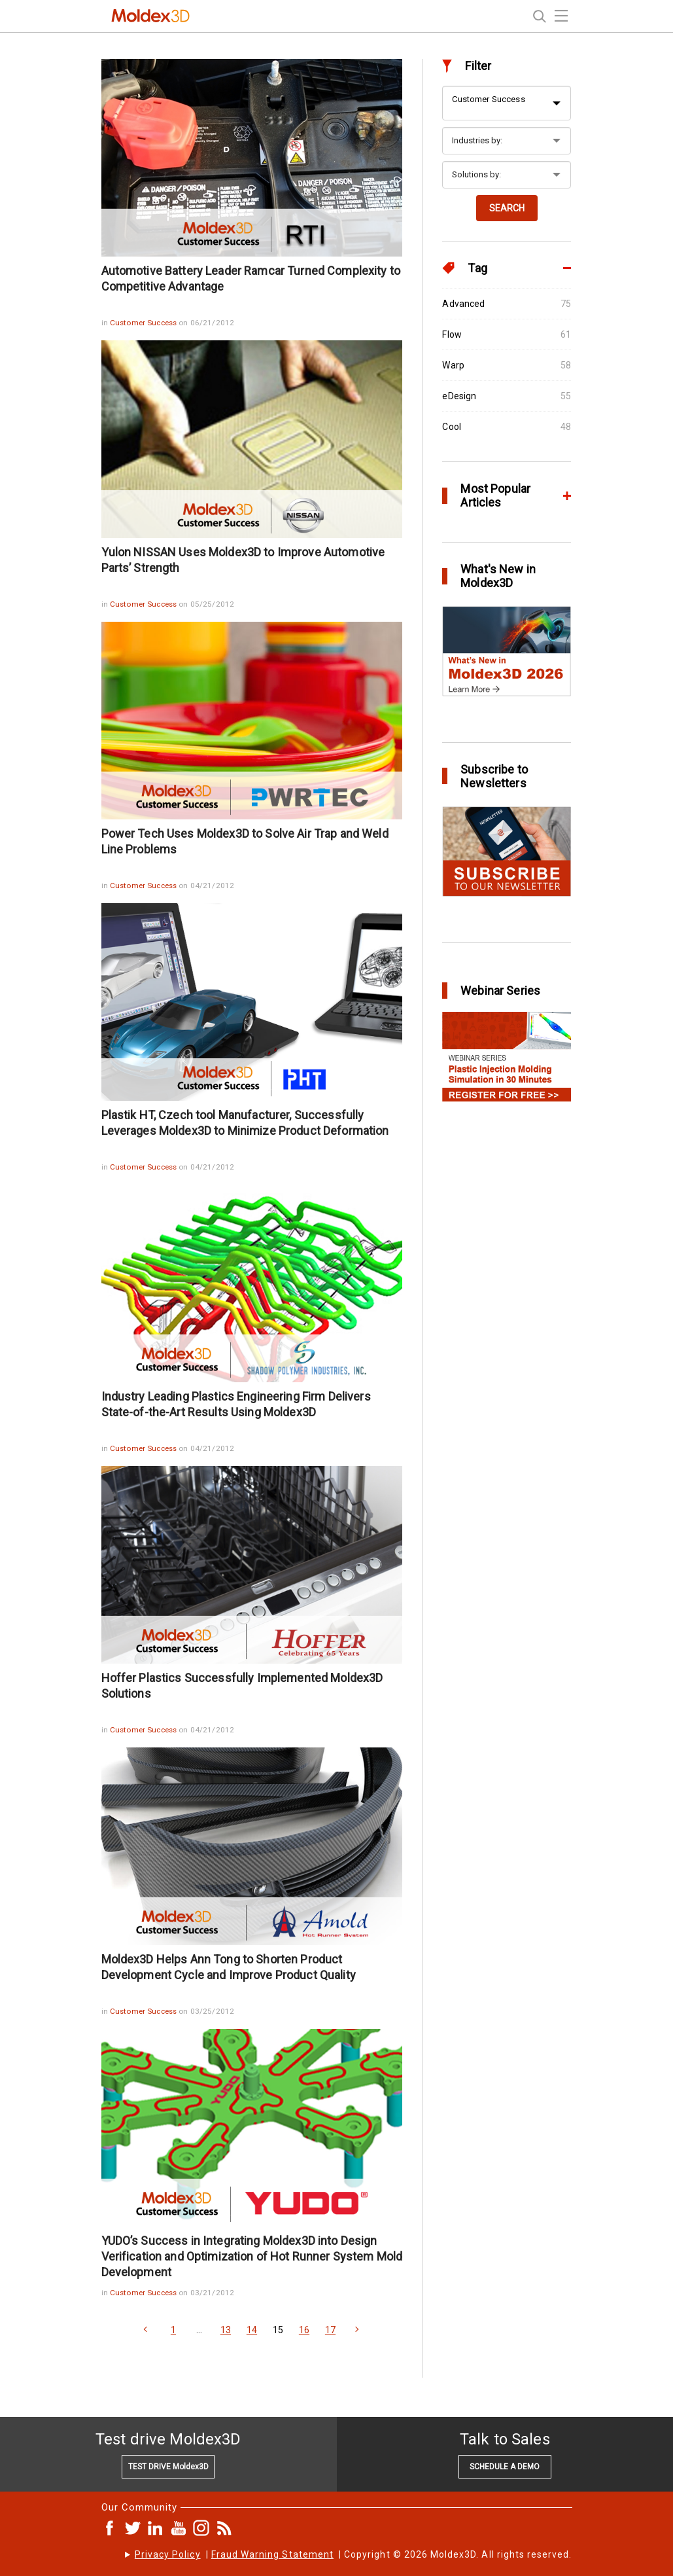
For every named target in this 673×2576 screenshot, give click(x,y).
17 (330, 2330)
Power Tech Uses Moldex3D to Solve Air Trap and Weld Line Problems (244, 841)
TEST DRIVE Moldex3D (168, 2466)
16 (304, 2330)
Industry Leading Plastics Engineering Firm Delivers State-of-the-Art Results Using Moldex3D (236, 1404)
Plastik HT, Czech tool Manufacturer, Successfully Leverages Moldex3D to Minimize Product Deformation (245, 1122)
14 (252, 2330)
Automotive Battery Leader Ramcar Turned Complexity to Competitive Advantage (250, 278)
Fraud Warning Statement (272, 2554)
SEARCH (507, 208)
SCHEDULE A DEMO (505, 2466)
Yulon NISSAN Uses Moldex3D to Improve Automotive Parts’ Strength (243, 560)
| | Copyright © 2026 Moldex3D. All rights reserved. (353, 2554)
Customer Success (144, 322)
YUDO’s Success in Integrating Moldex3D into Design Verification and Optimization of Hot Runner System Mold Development (252, 2256)
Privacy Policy (168, 2554)
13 (225, 2330)
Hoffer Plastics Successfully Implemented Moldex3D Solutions (242, 1685)
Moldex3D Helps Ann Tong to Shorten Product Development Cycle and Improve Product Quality (228, 1967)
